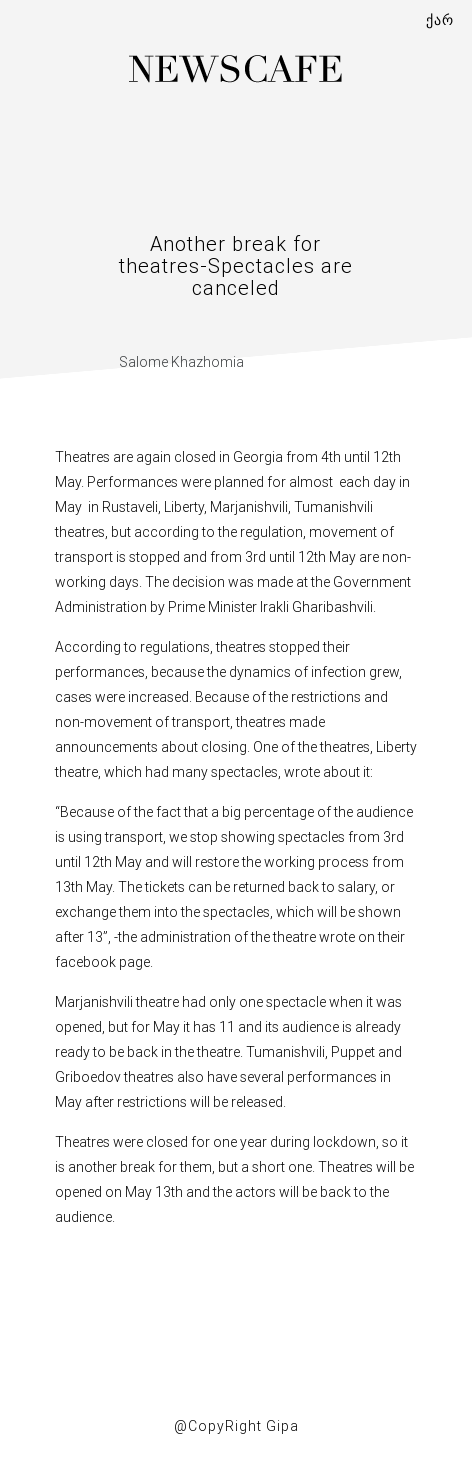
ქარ (440, 20)
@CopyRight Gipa (236, 1426)
